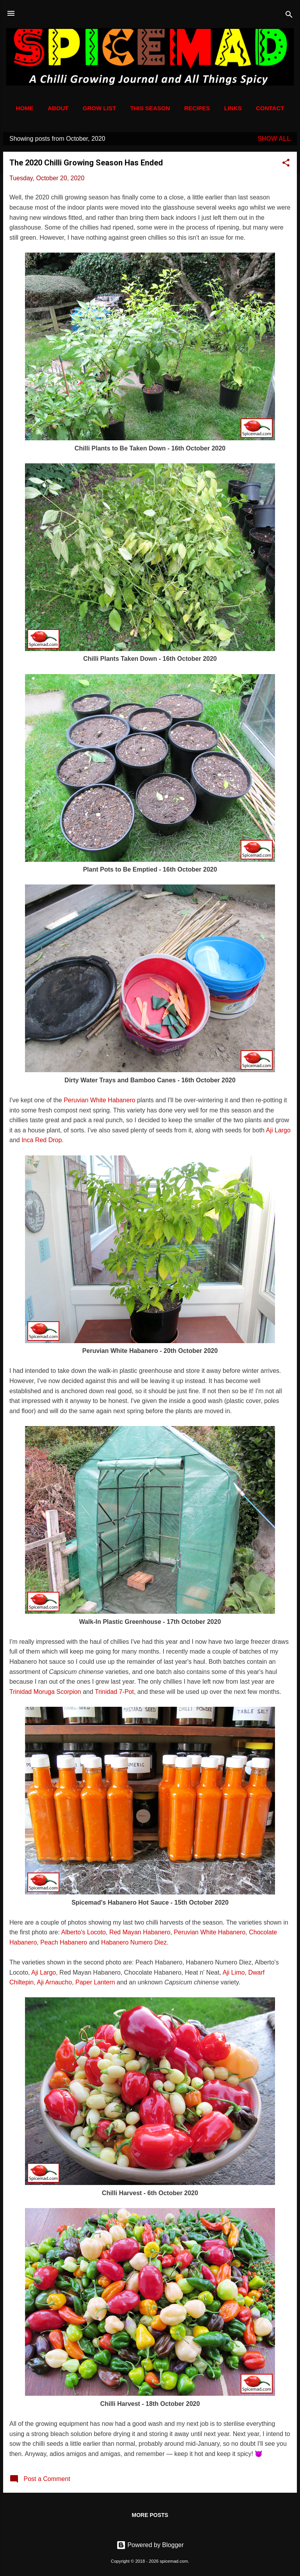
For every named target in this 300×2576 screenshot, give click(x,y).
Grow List (99, 108)
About (58, 108)
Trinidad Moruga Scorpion (45, 1691)
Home (25, 108)
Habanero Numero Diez (134, 1942)
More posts (150, 2515)
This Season (150, 108)
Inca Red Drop (41, 1140)
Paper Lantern (95, 1982)
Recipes (197, 108)
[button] (286, 164)
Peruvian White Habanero (99, 1100)
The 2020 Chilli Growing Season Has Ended (86, 162)
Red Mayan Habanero (140, 1932)
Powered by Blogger (150, 2545)
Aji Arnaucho (54, 1982)
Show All (274, 138)
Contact (270, 108)
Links (233, 108)
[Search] (289, 16)
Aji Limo (234, 1972)
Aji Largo (278, 1130)
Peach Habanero (63, 1942)
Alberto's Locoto (83, 1932)
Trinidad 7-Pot (114, 1691)
